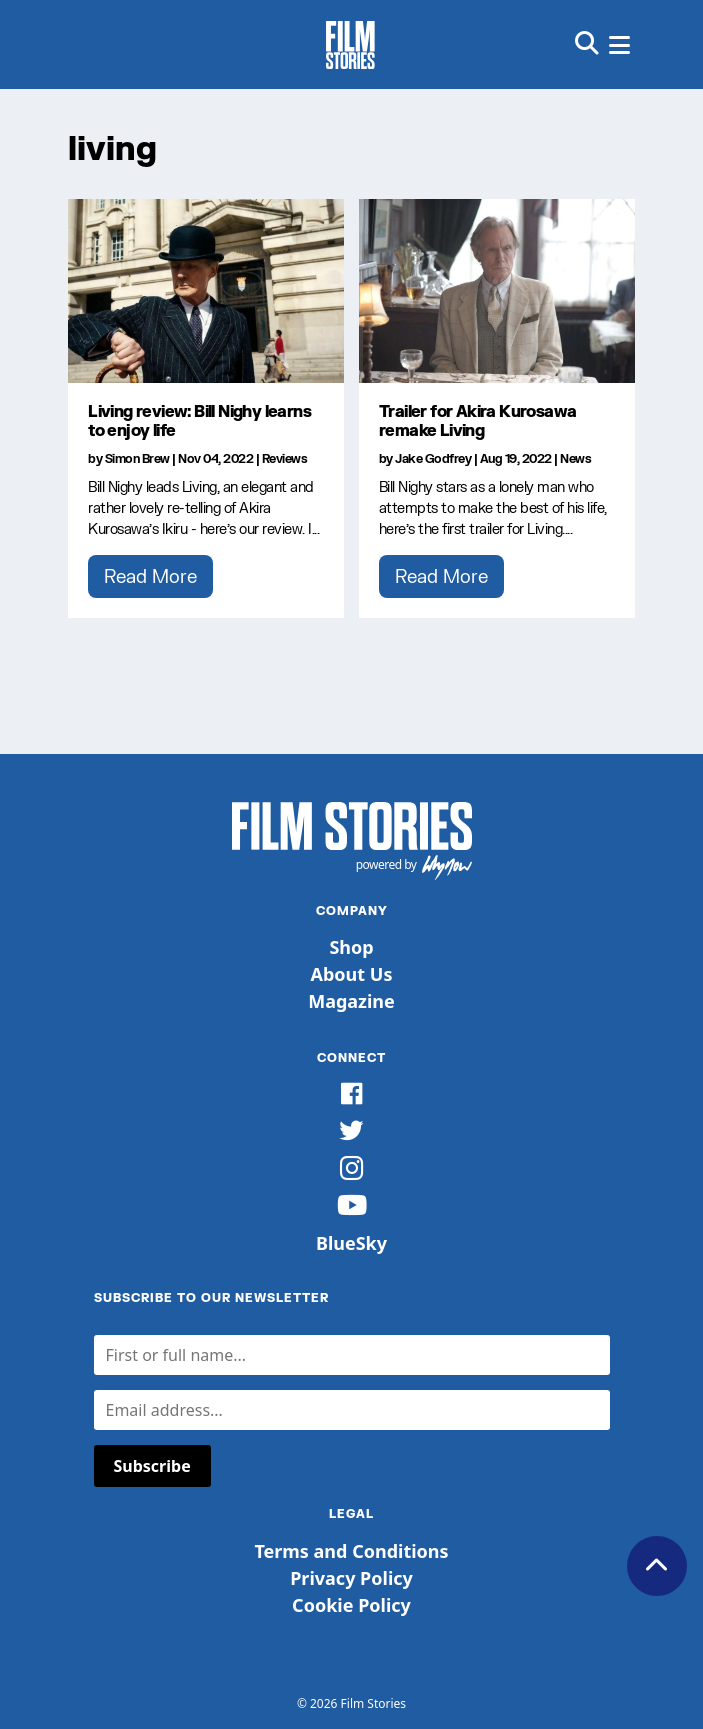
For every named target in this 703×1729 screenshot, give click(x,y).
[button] (587, 44)
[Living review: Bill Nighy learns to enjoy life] (206, 291)
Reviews (285, 458)
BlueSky (351, 1243)
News (575, 458)
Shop (351, 947)
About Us (352, 974)
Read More (150, 576)
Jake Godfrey (433, 458)
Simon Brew (137, 458)
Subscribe (152, 1466)
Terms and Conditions (351, 1551)
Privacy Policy (351, 1578)
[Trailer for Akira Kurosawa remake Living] (497, 291)
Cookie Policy (351, 1605)
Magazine (351, 1001)
